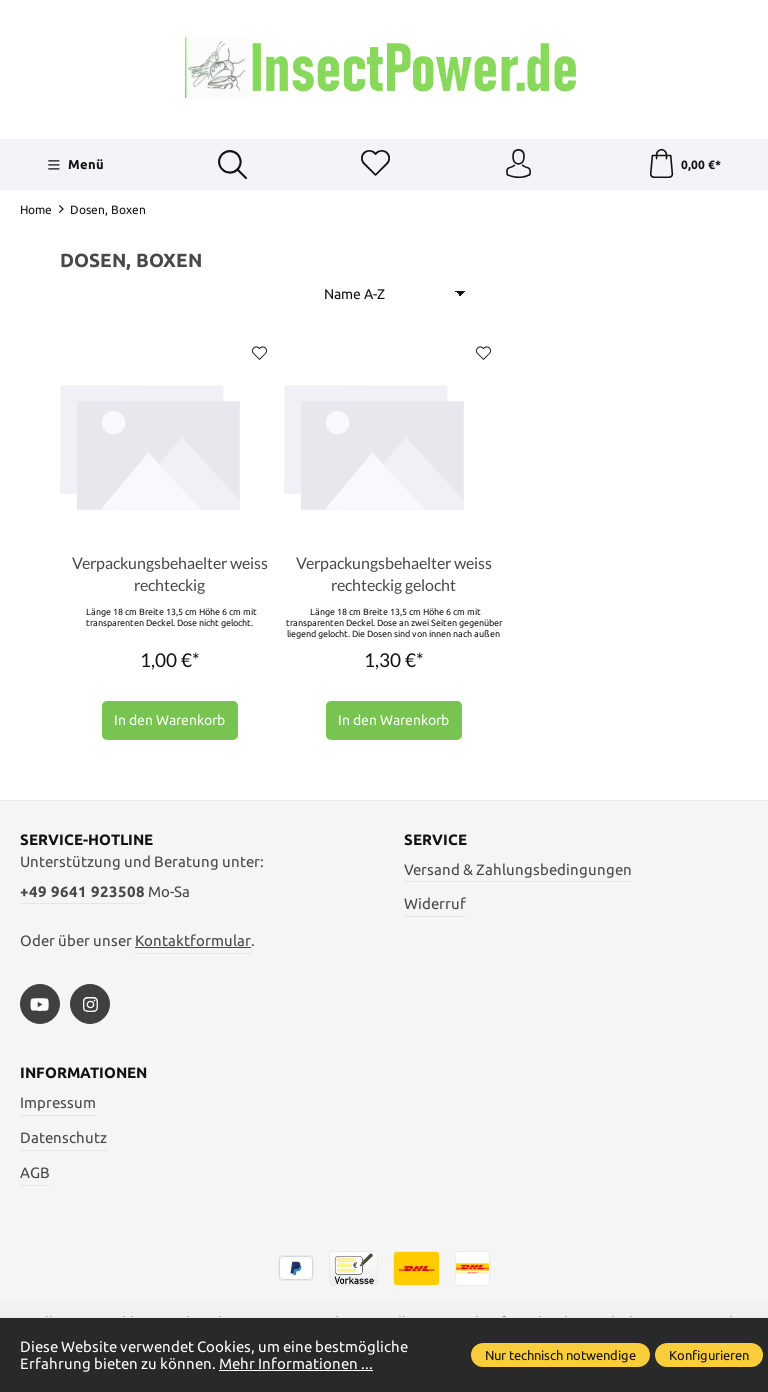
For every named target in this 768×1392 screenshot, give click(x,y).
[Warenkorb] (683, 165)
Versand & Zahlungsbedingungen (518, 871)
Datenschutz (63, 1139)
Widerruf (435, 905)
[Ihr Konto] (518, 165)
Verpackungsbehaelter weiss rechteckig (170, 575)
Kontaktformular (193, 942)
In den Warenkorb (169, 722)
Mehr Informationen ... (296, 1363)
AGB (35, 1174)
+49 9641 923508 (82, 893)
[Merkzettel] (375, 165)
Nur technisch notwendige (560, 1355)
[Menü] (75, 165)
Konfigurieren (709, 1355)
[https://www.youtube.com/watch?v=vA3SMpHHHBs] (40, 1006)
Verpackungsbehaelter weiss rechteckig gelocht (394, 575)
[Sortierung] (394, 295)
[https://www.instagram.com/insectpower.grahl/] (90, 1006)
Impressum (58, 1104)
